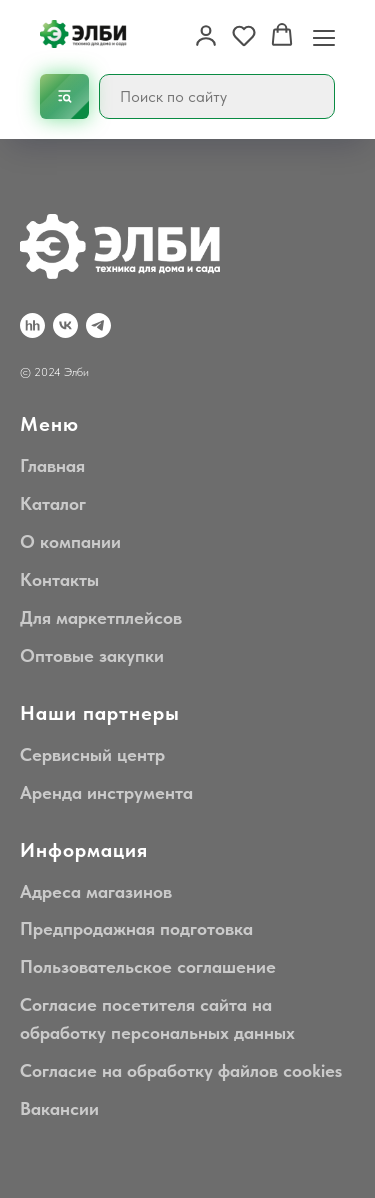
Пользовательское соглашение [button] (148, 966)
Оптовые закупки (92, 655)
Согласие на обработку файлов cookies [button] (181, 1070)
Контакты (59, 579)
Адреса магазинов (96, 891)
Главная (52, 465)
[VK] (65, 325)
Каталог (53, 503)
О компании (70, 541)
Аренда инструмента (106, 792)
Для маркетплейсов (101, 617)
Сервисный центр (92, 754)
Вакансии (59, 1108)
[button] (206, 35)
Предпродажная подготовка (136, 928)
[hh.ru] (32, 325)
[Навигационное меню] (324, 36)
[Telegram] (98, 325)
